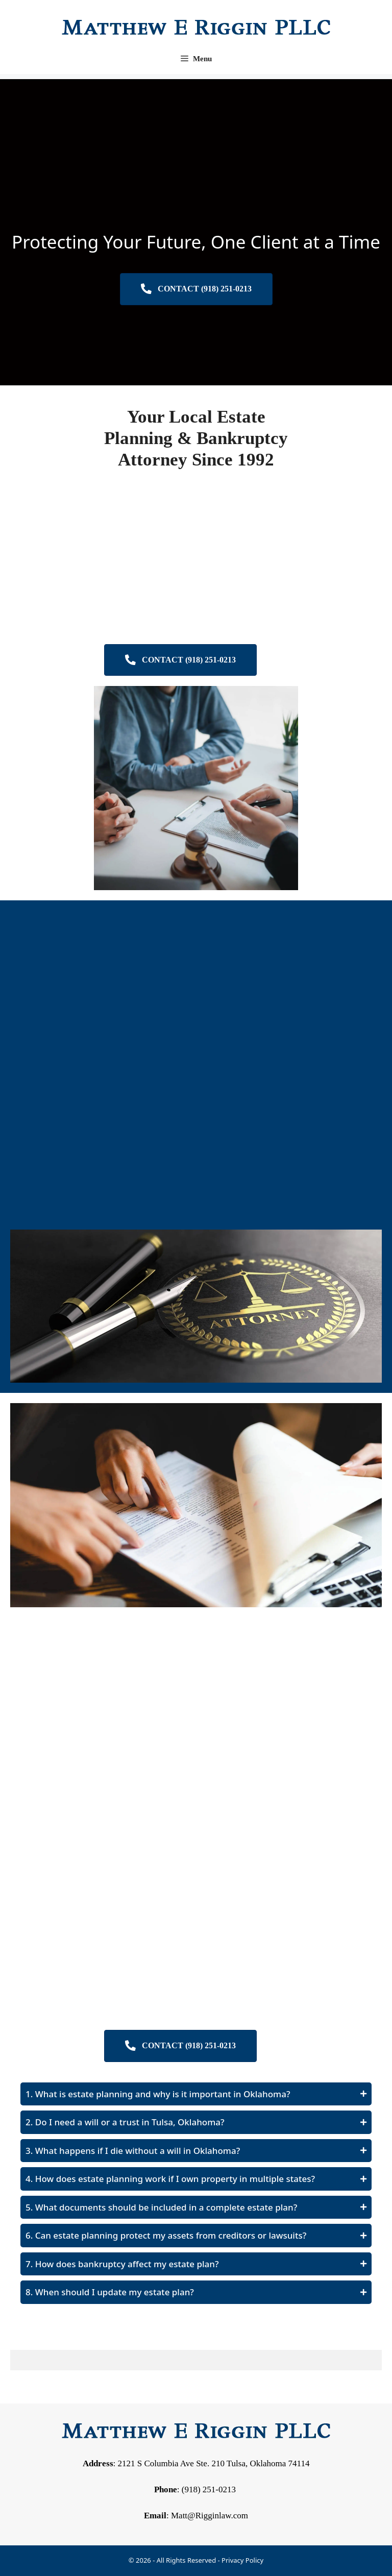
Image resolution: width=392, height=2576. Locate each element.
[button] (196, 2094)
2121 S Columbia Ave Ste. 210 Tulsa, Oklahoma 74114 (214, 2463)
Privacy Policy (242, 2560)
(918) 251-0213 (209, 2489)
